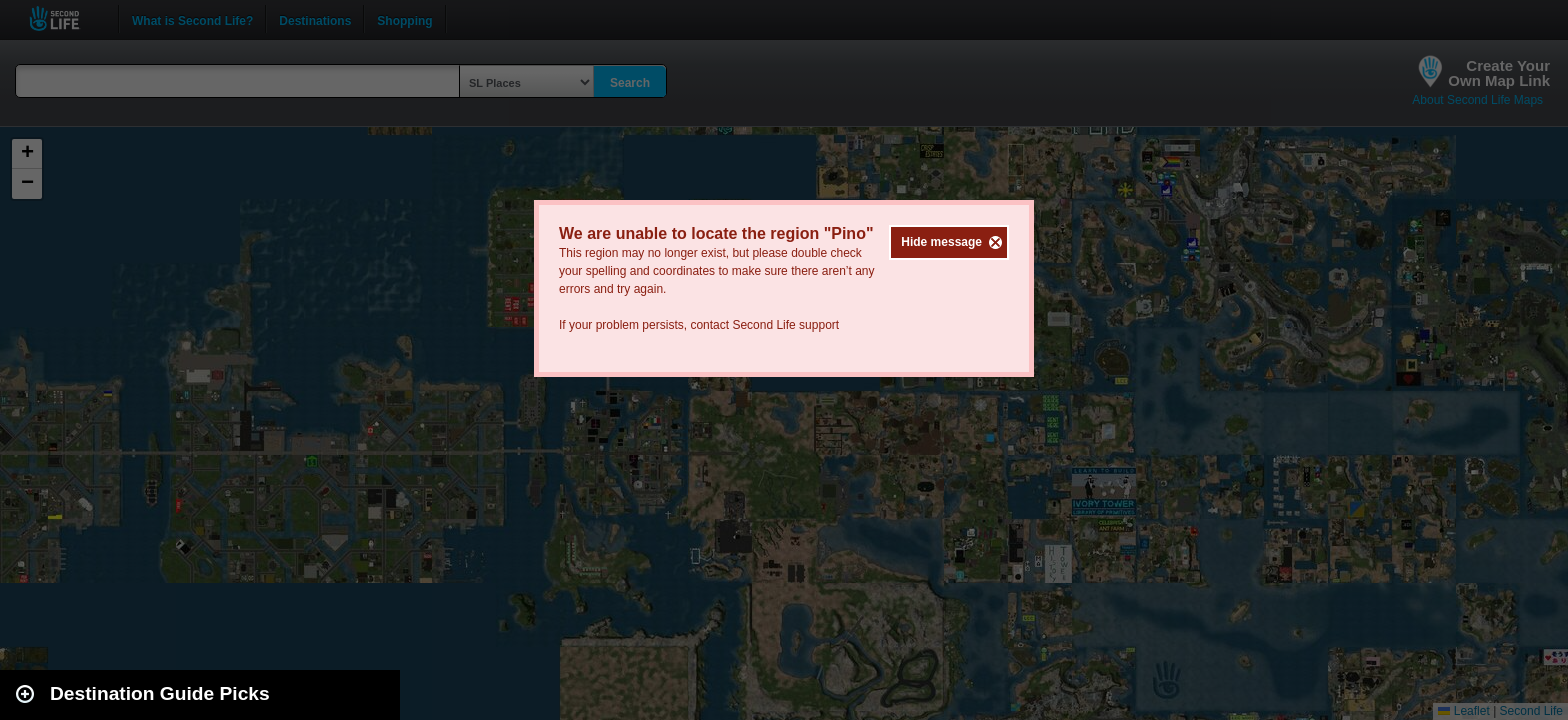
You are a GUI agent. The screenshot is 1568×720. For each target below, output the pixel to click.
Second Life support (785, 325)
